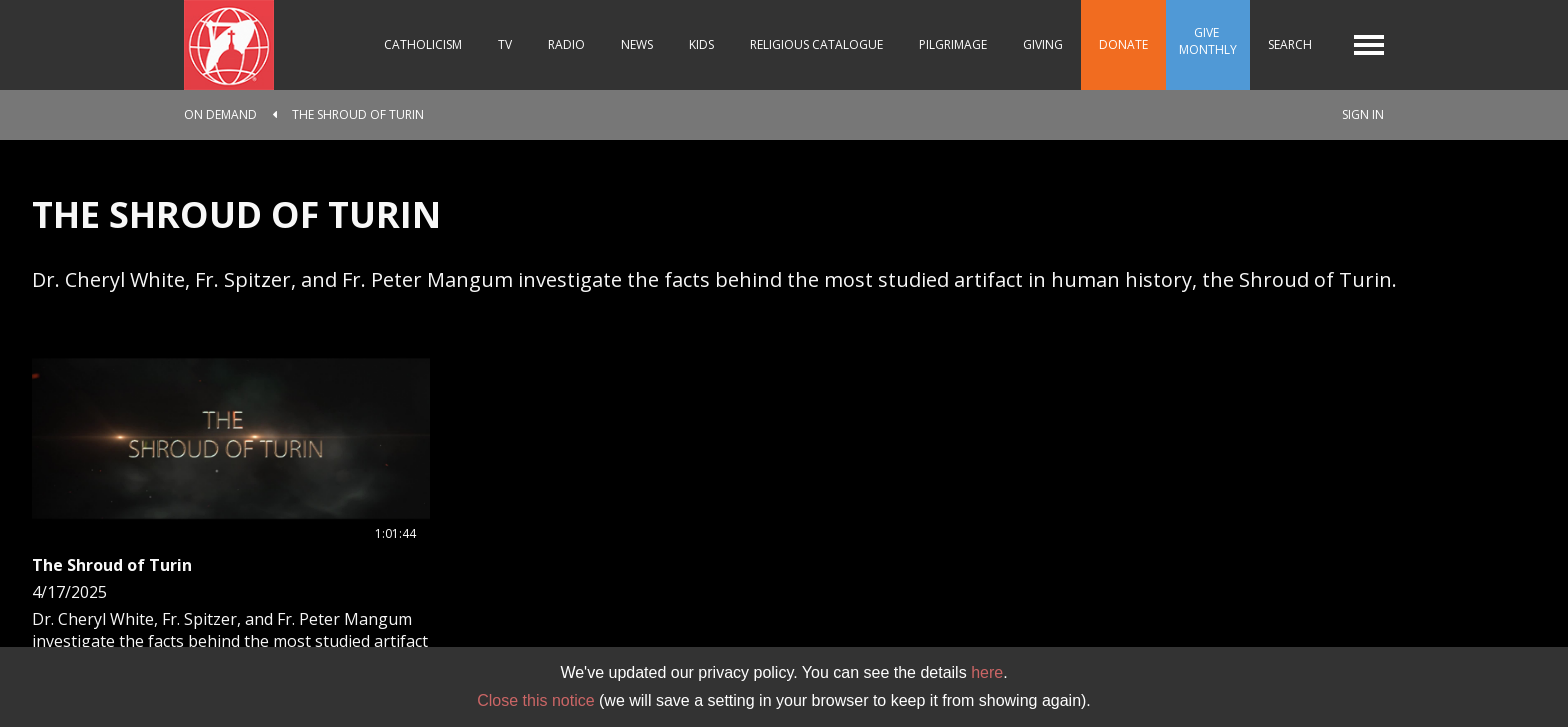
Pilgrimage (953, 44)
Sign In (1363, 114)
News (637, 44)
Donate (1123, 44)
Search (1290, 44)
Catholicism (423, 44)
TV (505, 44)
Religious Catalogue (816, 44)
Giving (1043, 44)
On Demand (220, 114)
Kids (701, 44)
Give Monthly (1208, 41)
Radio (566, 44)
